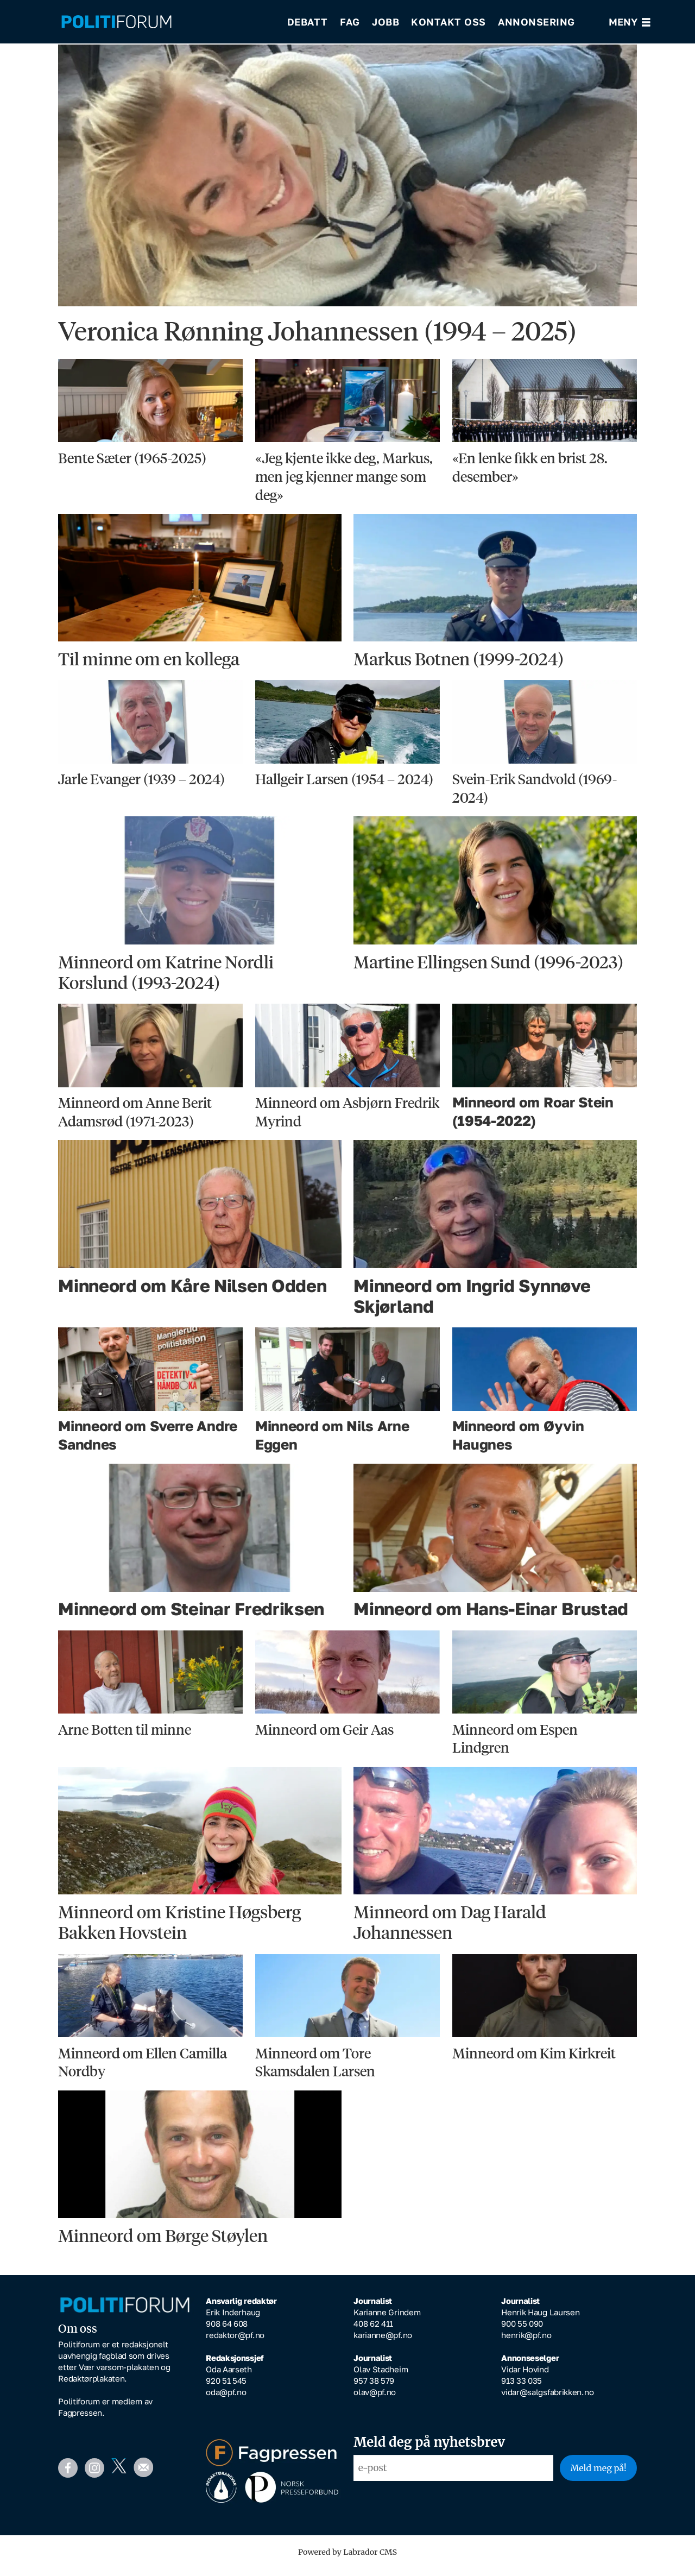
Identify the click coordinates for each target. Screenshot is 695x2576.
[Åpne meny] (629, 22)
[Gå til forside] (116, 22)
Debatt (307, 22)
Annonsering (536, 22)
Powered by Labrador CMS (347, 2560)
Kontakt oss (448, 22)
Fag (350, 22)
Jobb (385, 22)
